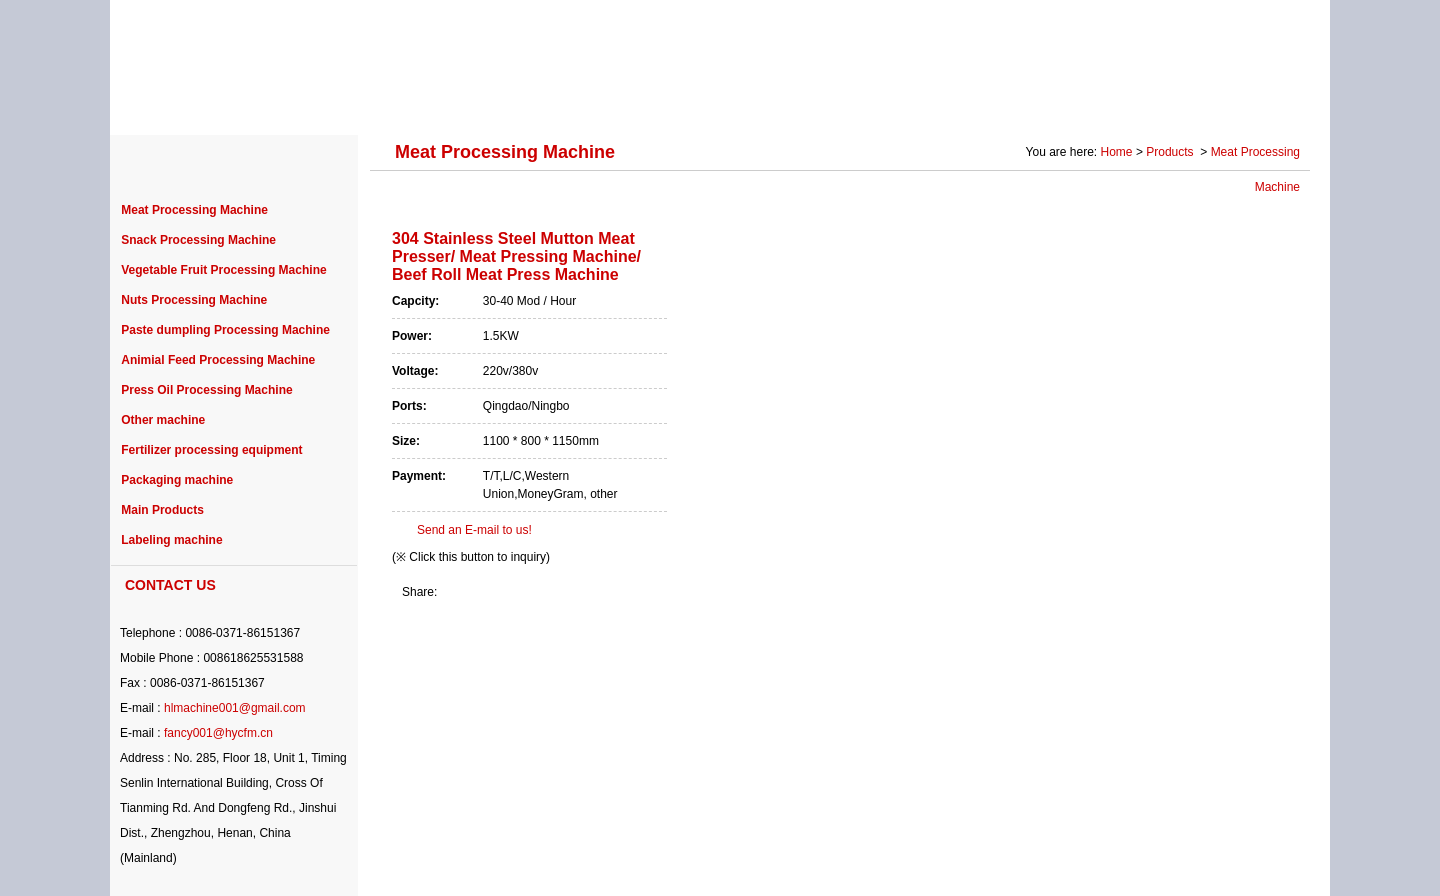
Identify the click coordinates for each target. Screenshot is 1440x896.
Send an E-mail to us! (474, 530)
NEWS (777, 102)
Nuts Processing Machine (194, 300)
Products (1171, 152)
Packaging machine (177, 480)
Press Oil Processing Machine (206, 390)
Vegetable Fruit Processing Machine (223, 270)
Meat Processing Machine (194, 210)
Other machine (163, 420)
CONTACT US (1244, 102)
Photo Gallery (1111, 102)
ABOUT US (272, 102)
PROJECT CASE (532, 102)
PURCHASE (671, 102)
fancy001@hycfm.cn (218, 733)
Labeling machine (171, 540)
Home (1117, 152)
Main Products (162, 510)
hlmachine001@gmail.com (235, 708)
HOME (170, 102)
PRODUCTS (393, 102)
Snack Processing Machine (198, 240)
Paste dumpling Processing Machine (225, 330)
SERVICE (874, 102)
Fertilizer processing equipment (211, 450)
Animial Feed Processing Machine (218, 360)
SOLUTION (987, 102)
